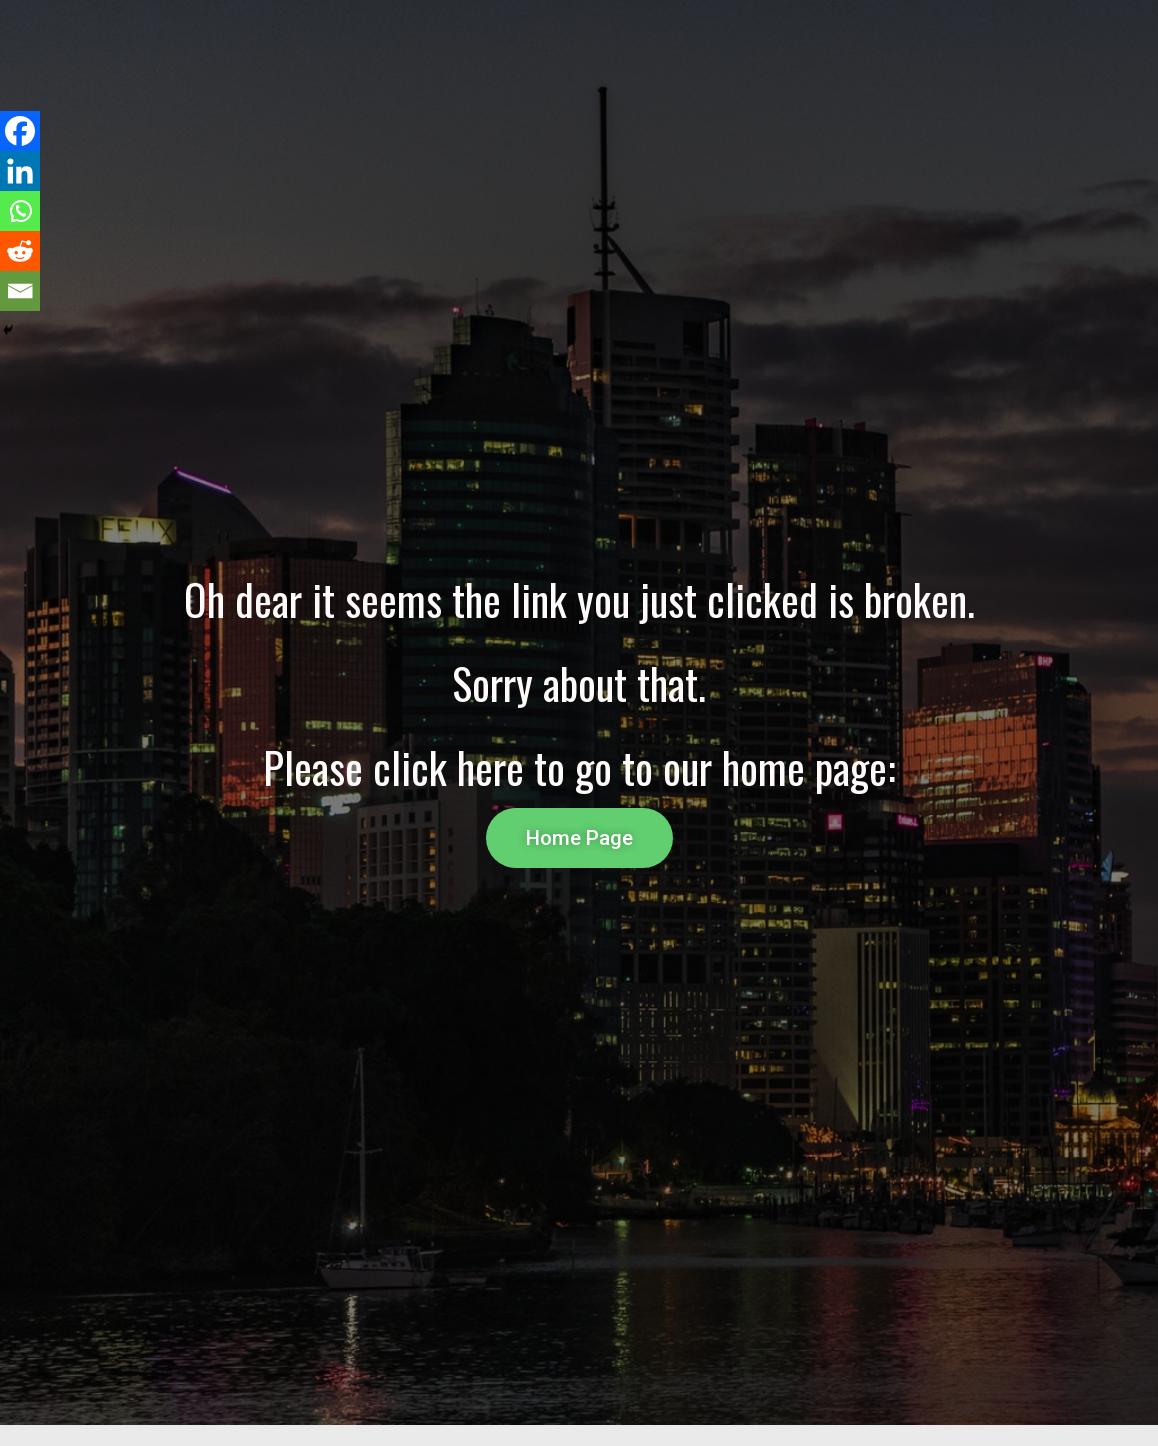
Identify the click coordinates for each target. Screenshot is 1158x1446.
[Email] (20, 291)
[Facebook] (20, 131)
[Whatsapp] (20, 211)
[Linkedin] (20, 171)
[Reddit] (20, 251)
